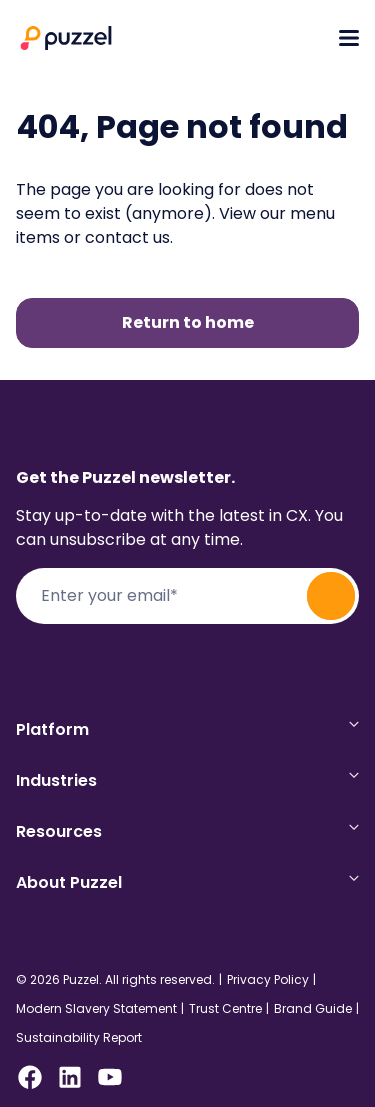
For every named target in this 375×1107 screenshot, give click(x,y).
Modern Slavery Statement (96, 1009)
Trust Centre (225, 1009)
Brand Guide (313, 1009)
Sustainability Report (79, 1038)
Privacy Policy (268, 980)
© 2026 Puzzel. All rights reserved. (115, 980)
